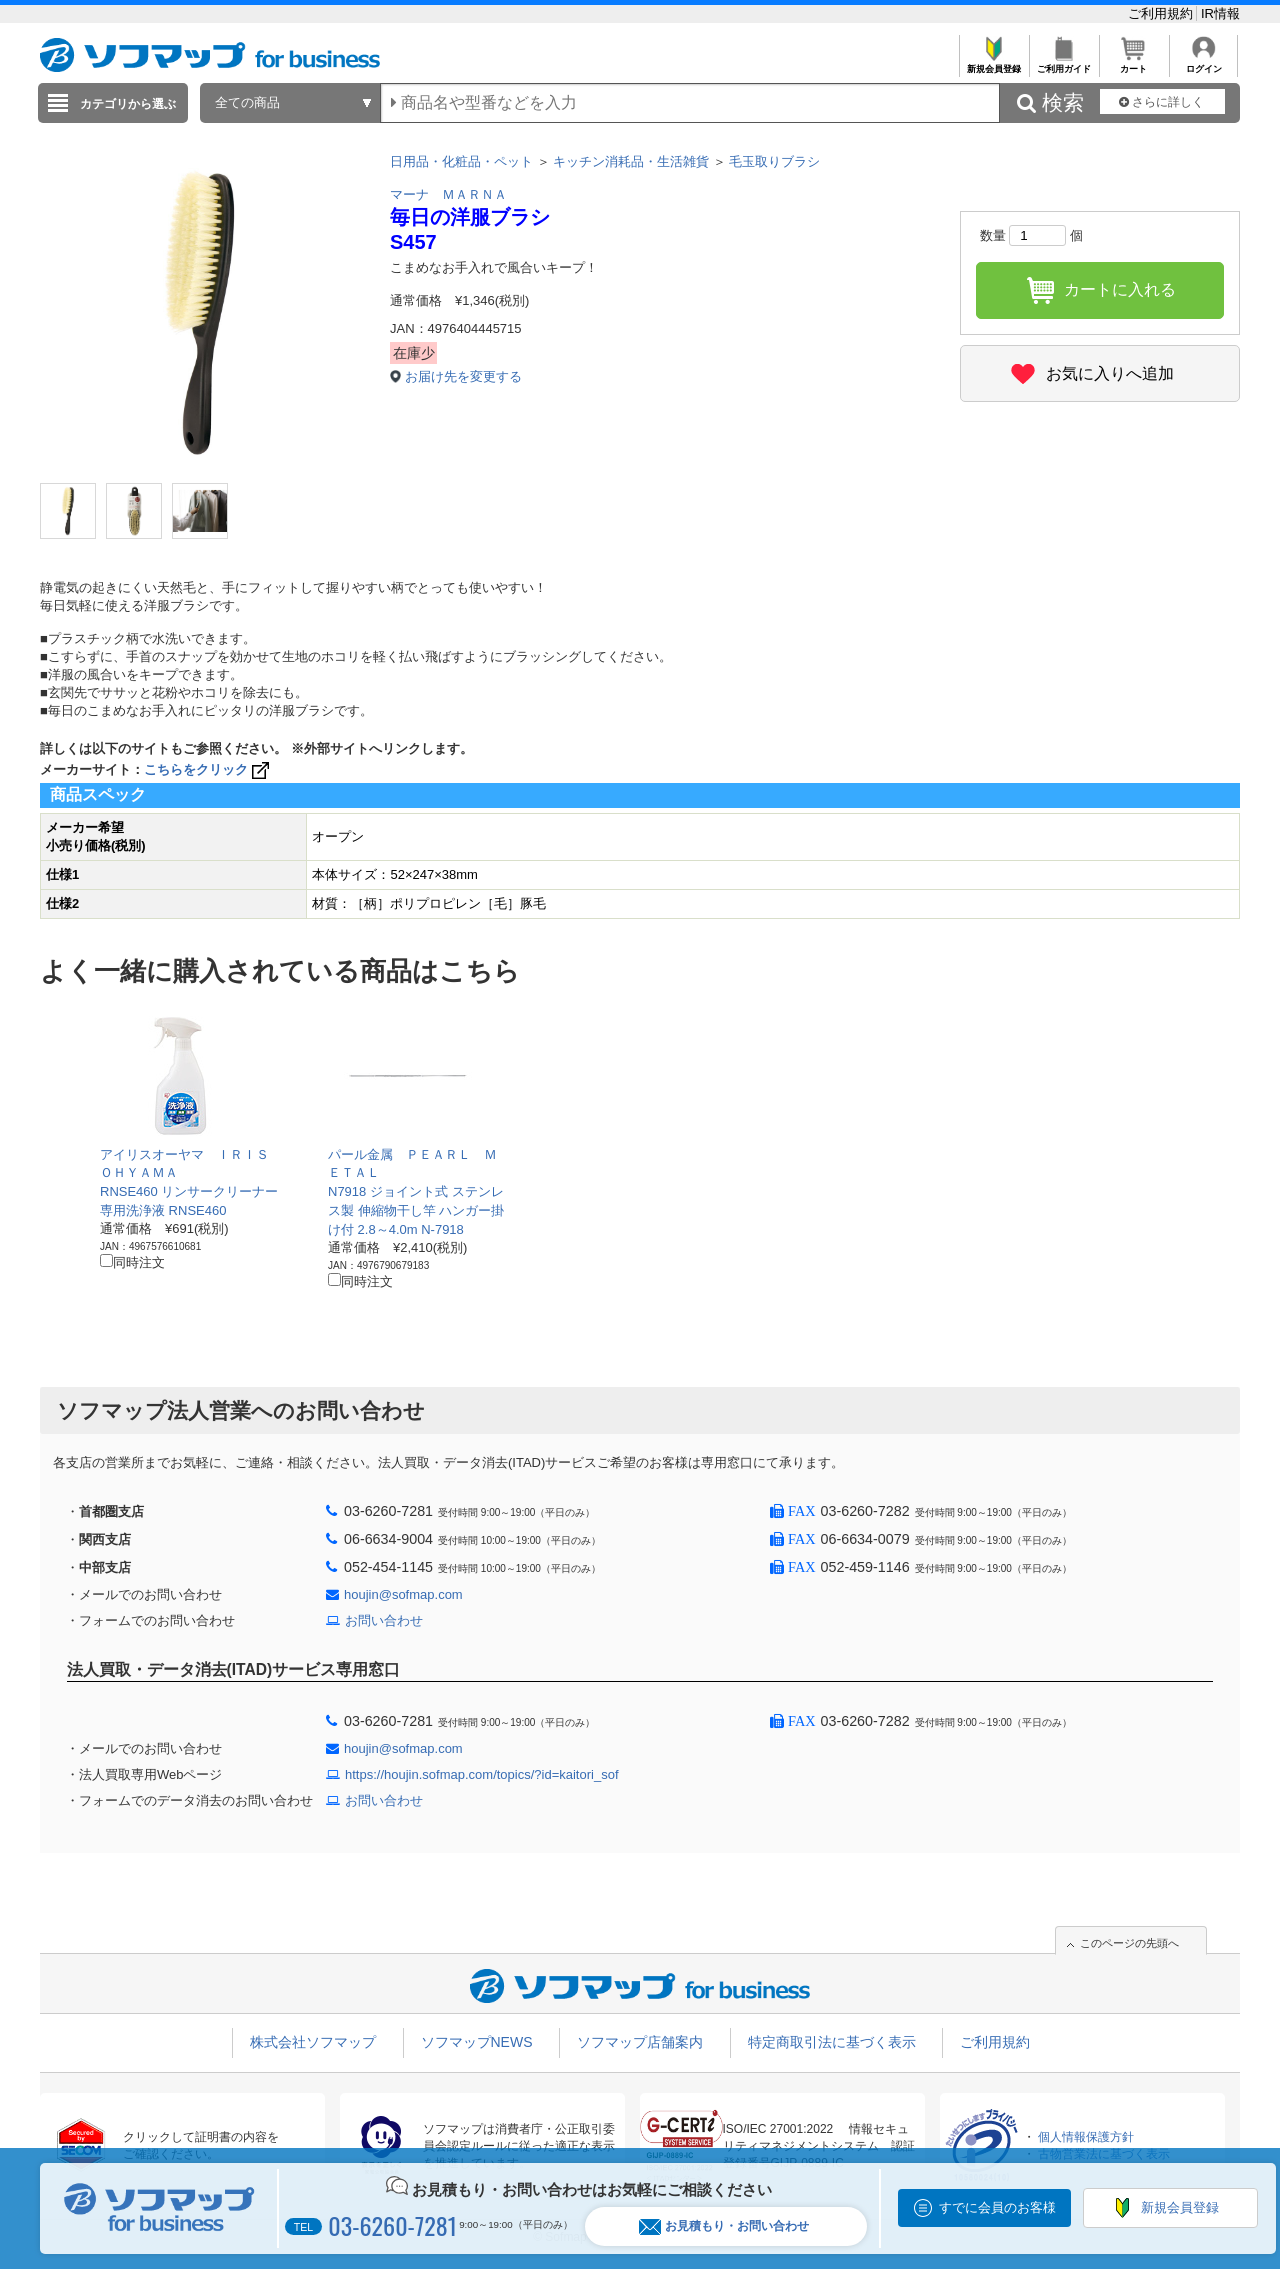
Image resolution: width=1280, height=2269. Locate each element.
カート (1133, 63)
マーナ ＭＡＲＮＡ (448, 194)
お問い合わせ (384, 1620)
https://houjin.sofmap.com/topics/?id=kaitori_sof (482, 1774)
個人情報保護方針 (1086, 2137)
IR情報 (1220, 13)
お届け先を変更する (463, 376)
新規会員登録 (993, 63)
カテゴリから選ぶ (128, 104)
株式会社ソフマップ (313, 2042)
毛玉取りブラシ (774, 161)
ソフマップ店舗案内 (640, 2042)
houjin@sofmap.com (403, 1594)
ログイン (1203, 63)
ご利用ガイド (1063, 63)
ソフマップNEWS (477, 2042)
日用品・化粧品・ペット (461, 161)
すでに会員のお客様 (997, 2207)
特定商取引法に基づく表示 (832, 2042)
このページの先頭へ (1129, 1943)
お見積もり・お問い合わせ (724, 2226)
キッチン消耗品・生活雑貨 (631, 161)
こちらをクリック (208, 769)
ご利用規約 (1162, 13)
